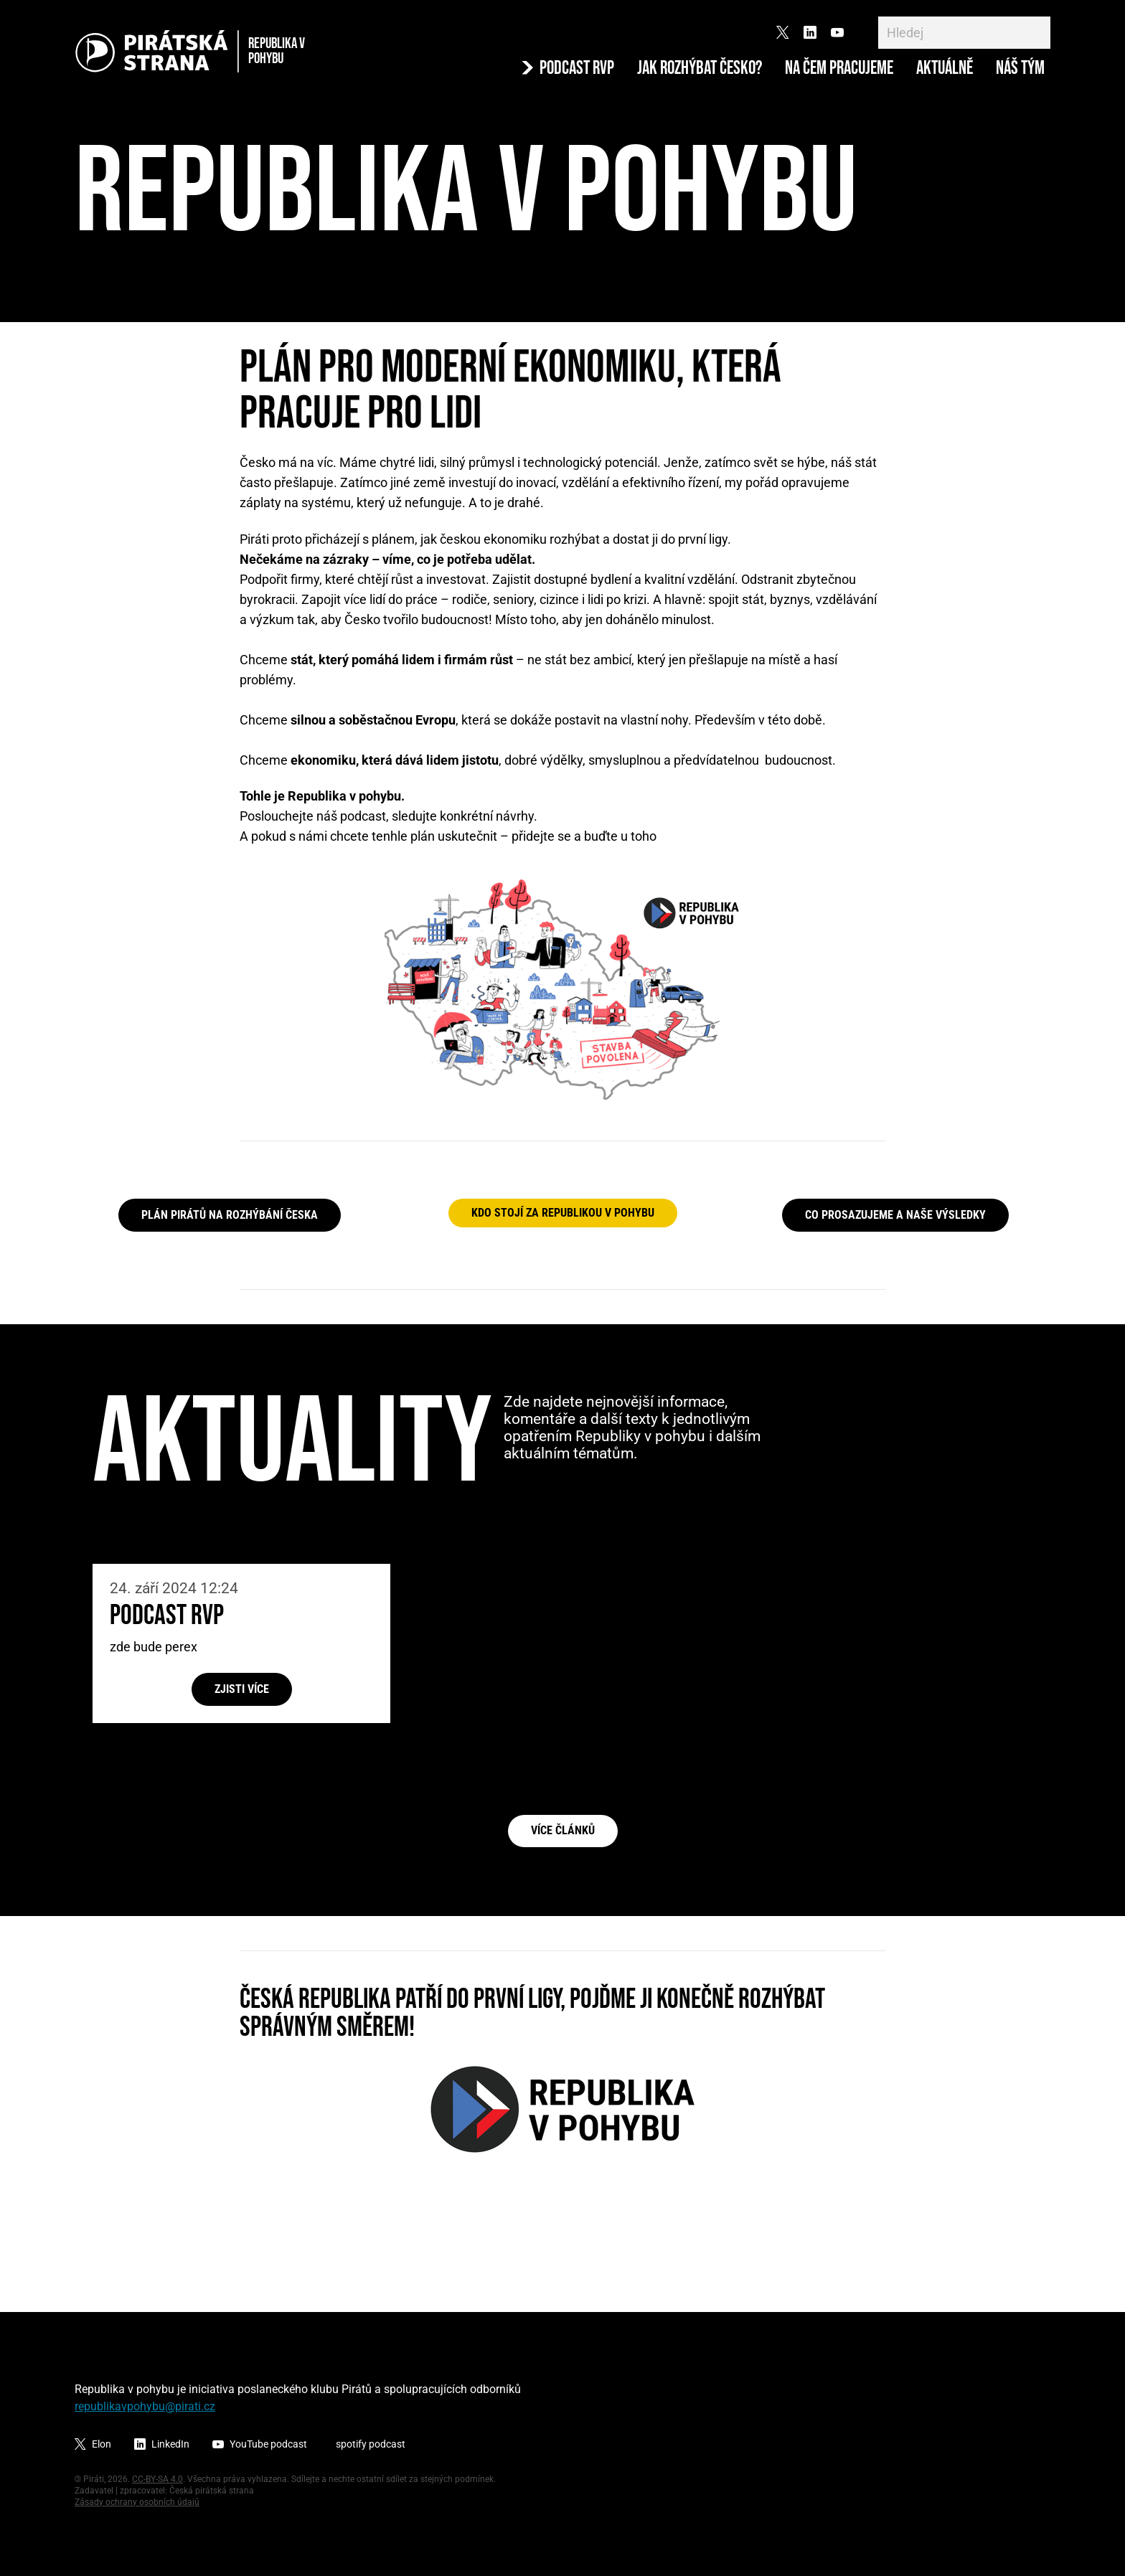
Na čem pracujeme (839, 69)
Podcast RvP (167, 1616)
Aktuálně (944, 69)
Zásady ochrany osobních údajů (137, 2502)
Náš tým (1020, 69)
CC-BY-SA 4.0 (157, 2479)
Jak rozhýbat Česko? (699, 69)
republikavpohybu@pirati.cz (145, 2406)
